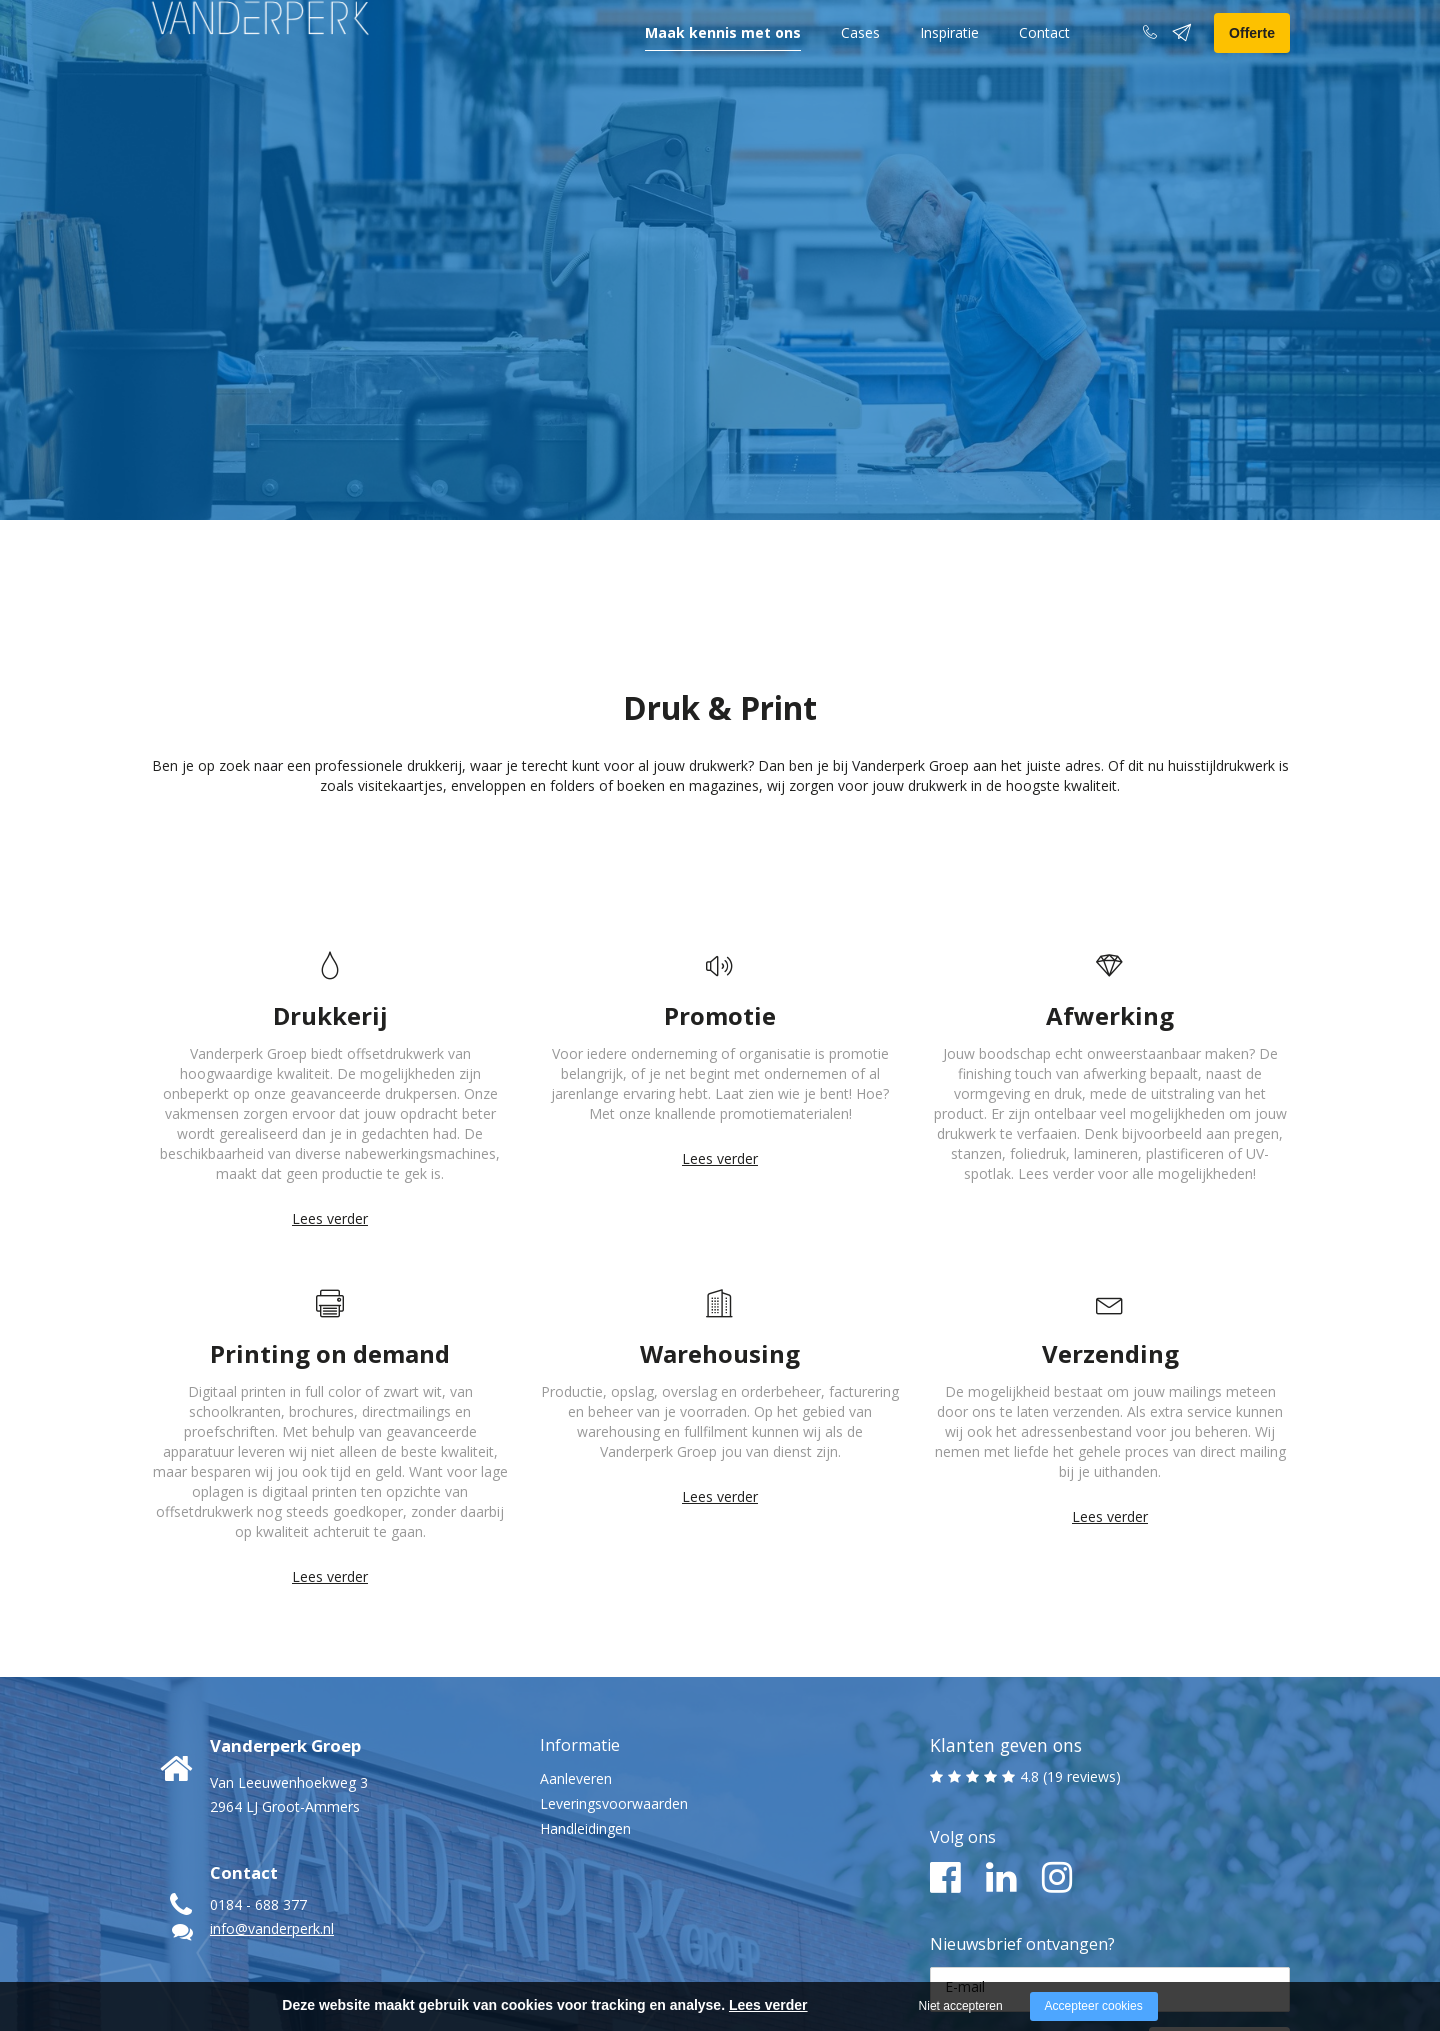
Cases (860, 62)
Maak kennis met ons (723, 62)
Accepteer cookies (1094, 2006)
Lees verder (330, 1077)
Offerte (1252, 63)
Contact (1044, 62)
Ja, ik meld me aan (1193, 1906)
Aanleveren (576, 1637)
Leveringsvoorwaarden (614, 1662)
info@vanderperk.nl (272, 1787)
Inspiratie (949, 62)
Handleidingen (585, 1687)
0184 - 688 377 (258, 1763)
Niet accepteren (961, 2006)
